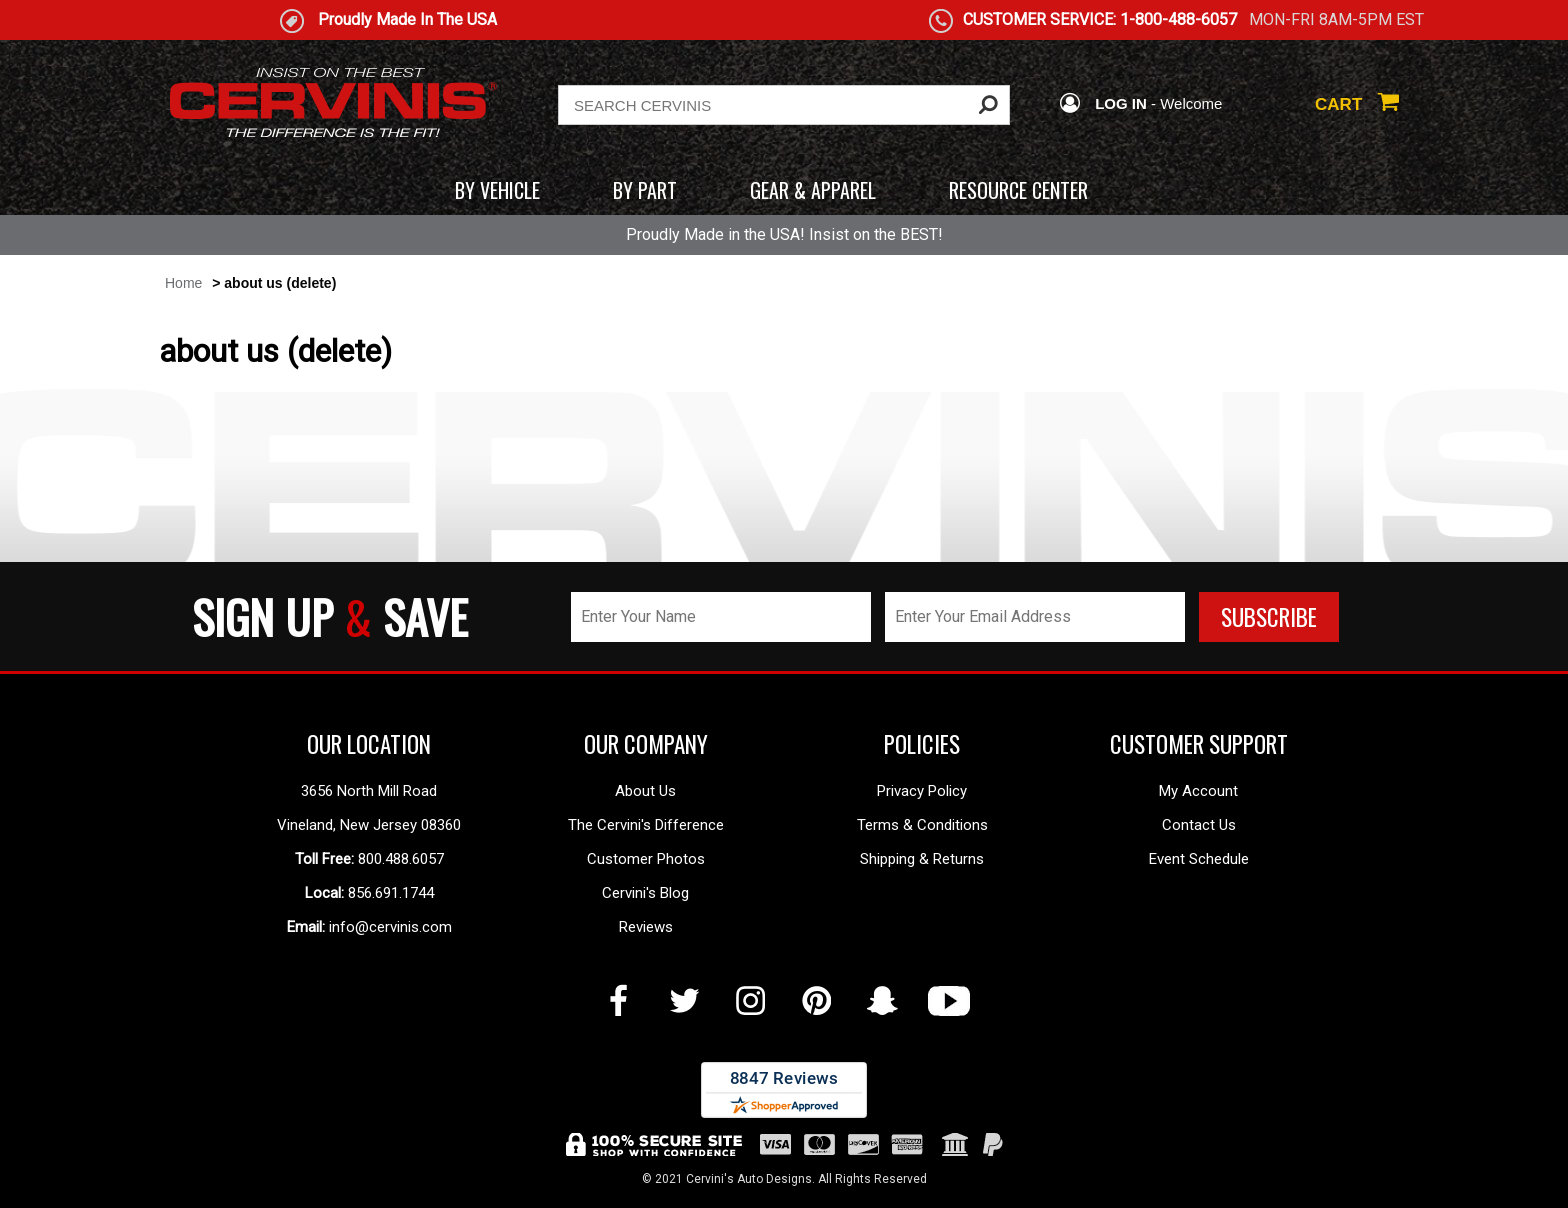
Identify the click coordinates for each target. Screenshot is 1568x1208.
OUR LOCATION (369, 744)
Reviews (646, 927)
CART (1357, 104)
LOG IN (1103, 103)
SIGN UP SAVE (330, 616)
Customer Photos (646, 859)
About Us (645, 791)
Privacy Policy (922, 791)
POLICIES (922, 744)
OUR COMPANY (646, 744)
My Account (1198, 791)
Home (183, 283)
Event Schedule (1199, 859)
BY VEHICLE (497, 190)
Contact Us (1199, 825)
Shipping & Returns (922, 859)
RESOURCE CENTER (1018, 190)
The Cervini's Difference (646, 825)
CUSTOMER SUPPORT (1199, 744)
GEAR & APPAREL (813, 190)
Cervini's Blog (645, 893)
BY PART (645, 190)
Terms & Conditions (922, 825)
